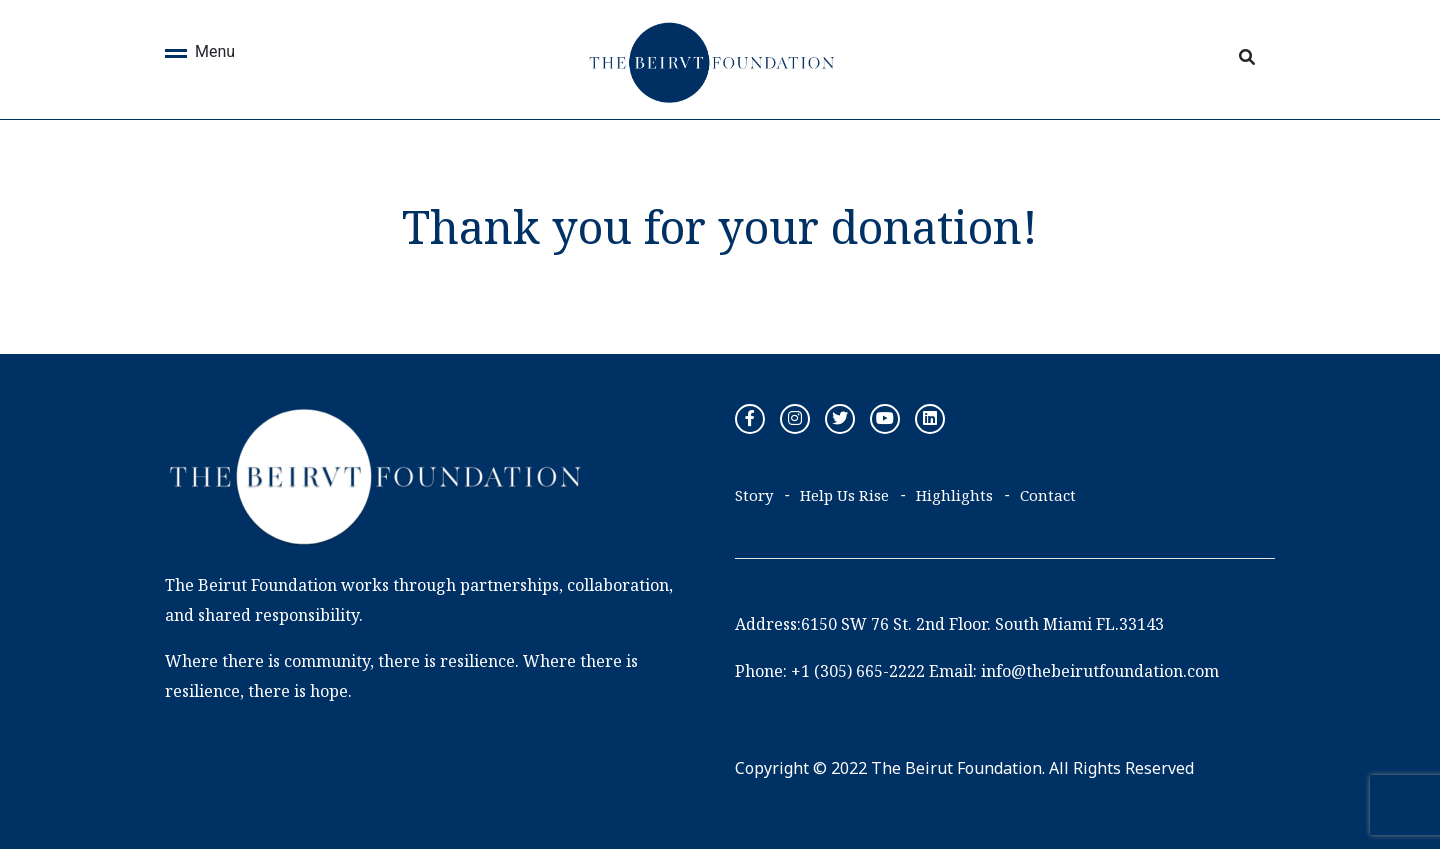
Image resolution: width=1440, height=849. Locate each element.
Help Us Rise (844, 495)
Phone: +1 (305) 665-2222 (830, 671)
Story (754, 495)
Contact (1048, 495)
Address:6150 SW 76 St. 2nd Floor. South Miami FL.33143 (949, 624)
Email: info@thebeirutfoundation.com (1074, 671)
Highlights (954, 495)
